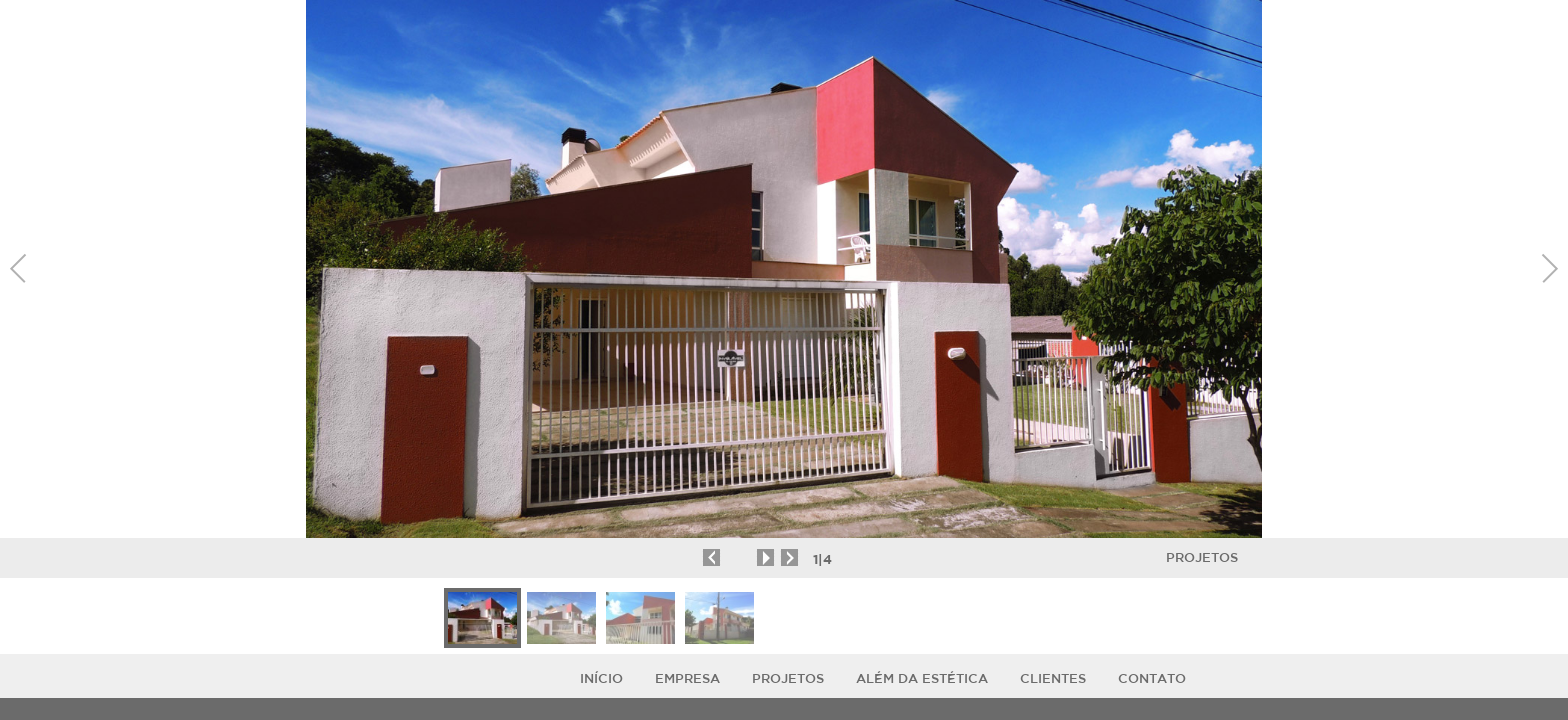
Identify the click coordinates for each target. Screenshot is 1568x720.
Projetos (1202, 557)
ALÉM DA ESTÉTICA (922, 678)
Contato (1152, 678)
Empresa (687, 678)
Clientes (1053, 678)
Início (601, 678)
